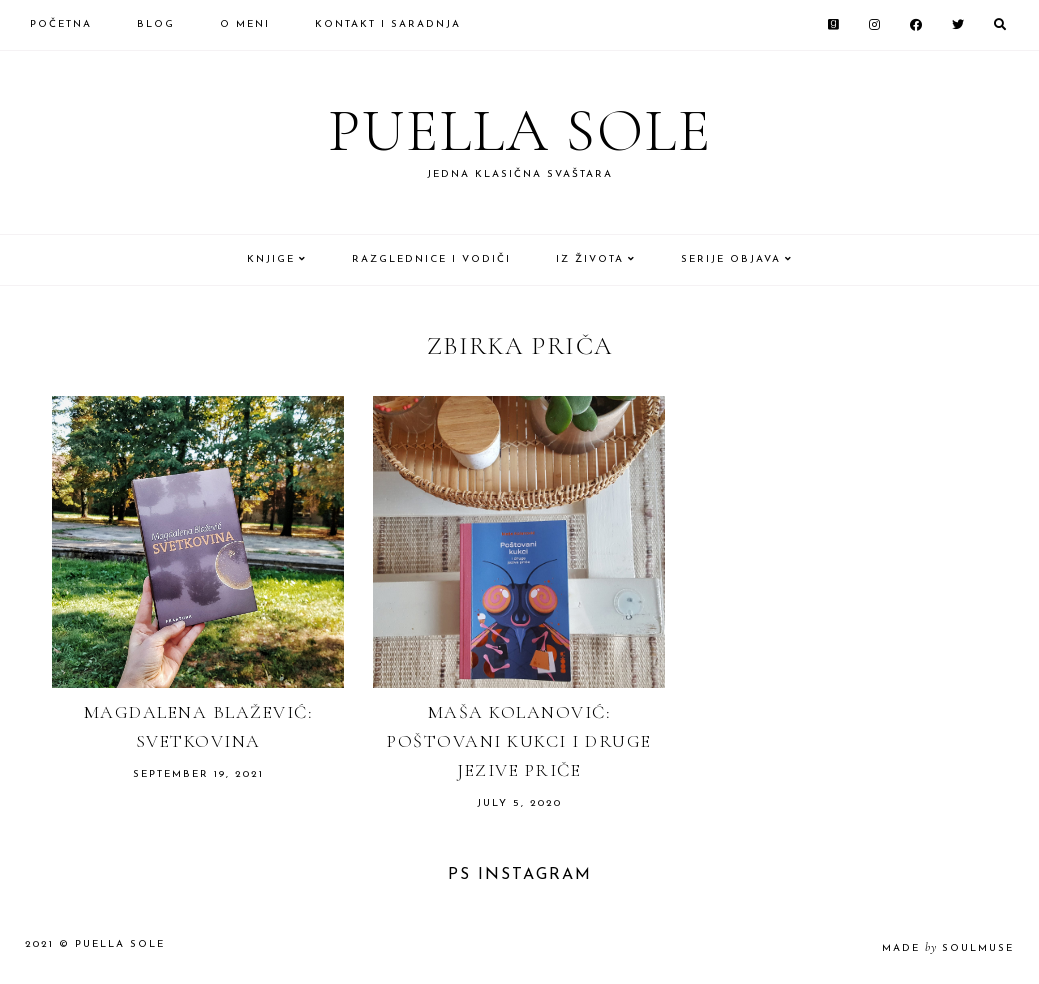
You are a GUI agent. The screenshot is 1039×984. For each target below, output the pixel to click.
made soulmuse (948, 948)
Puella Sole (520, 131)
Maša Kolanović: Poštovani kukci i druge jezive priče (519, 741)
